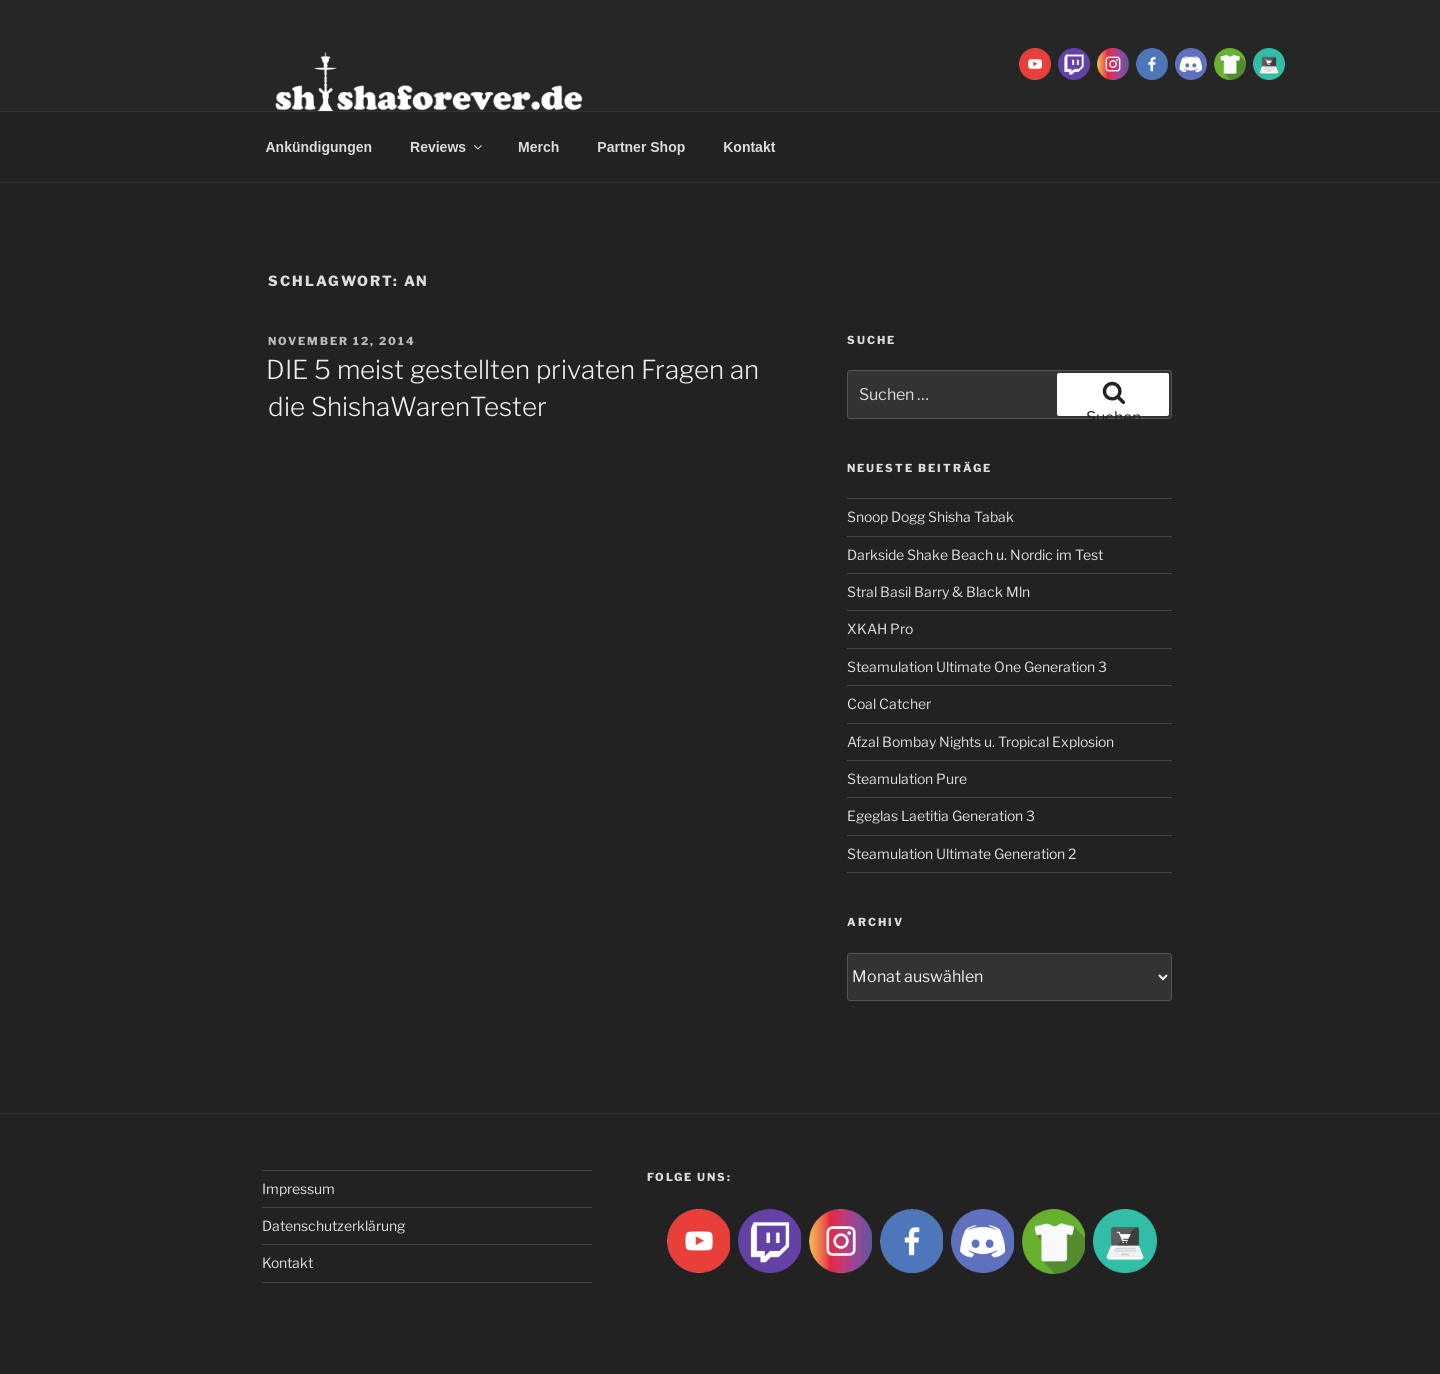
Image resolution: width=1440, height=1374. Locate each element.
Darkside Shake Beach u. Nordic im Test (975, 554)
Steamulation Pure (907, 778)
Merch (538, 147)
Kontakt (749, 147)
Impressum (298, 1188)
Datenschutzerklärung (333, 1225)
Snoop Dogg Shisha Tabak (930, 516)
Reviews (447, 147)
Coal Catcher (889, 703)
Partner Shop (641, 147)
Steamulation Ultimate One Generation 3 (977, 666)
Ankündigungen (319, 147)
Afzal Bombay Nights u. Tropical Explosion (980, 741)
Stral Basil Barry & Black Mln (938, 591)
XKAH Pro (880, 628)
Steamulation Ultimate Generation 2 (961, 853)
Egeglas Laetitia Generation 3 (941, 815)
